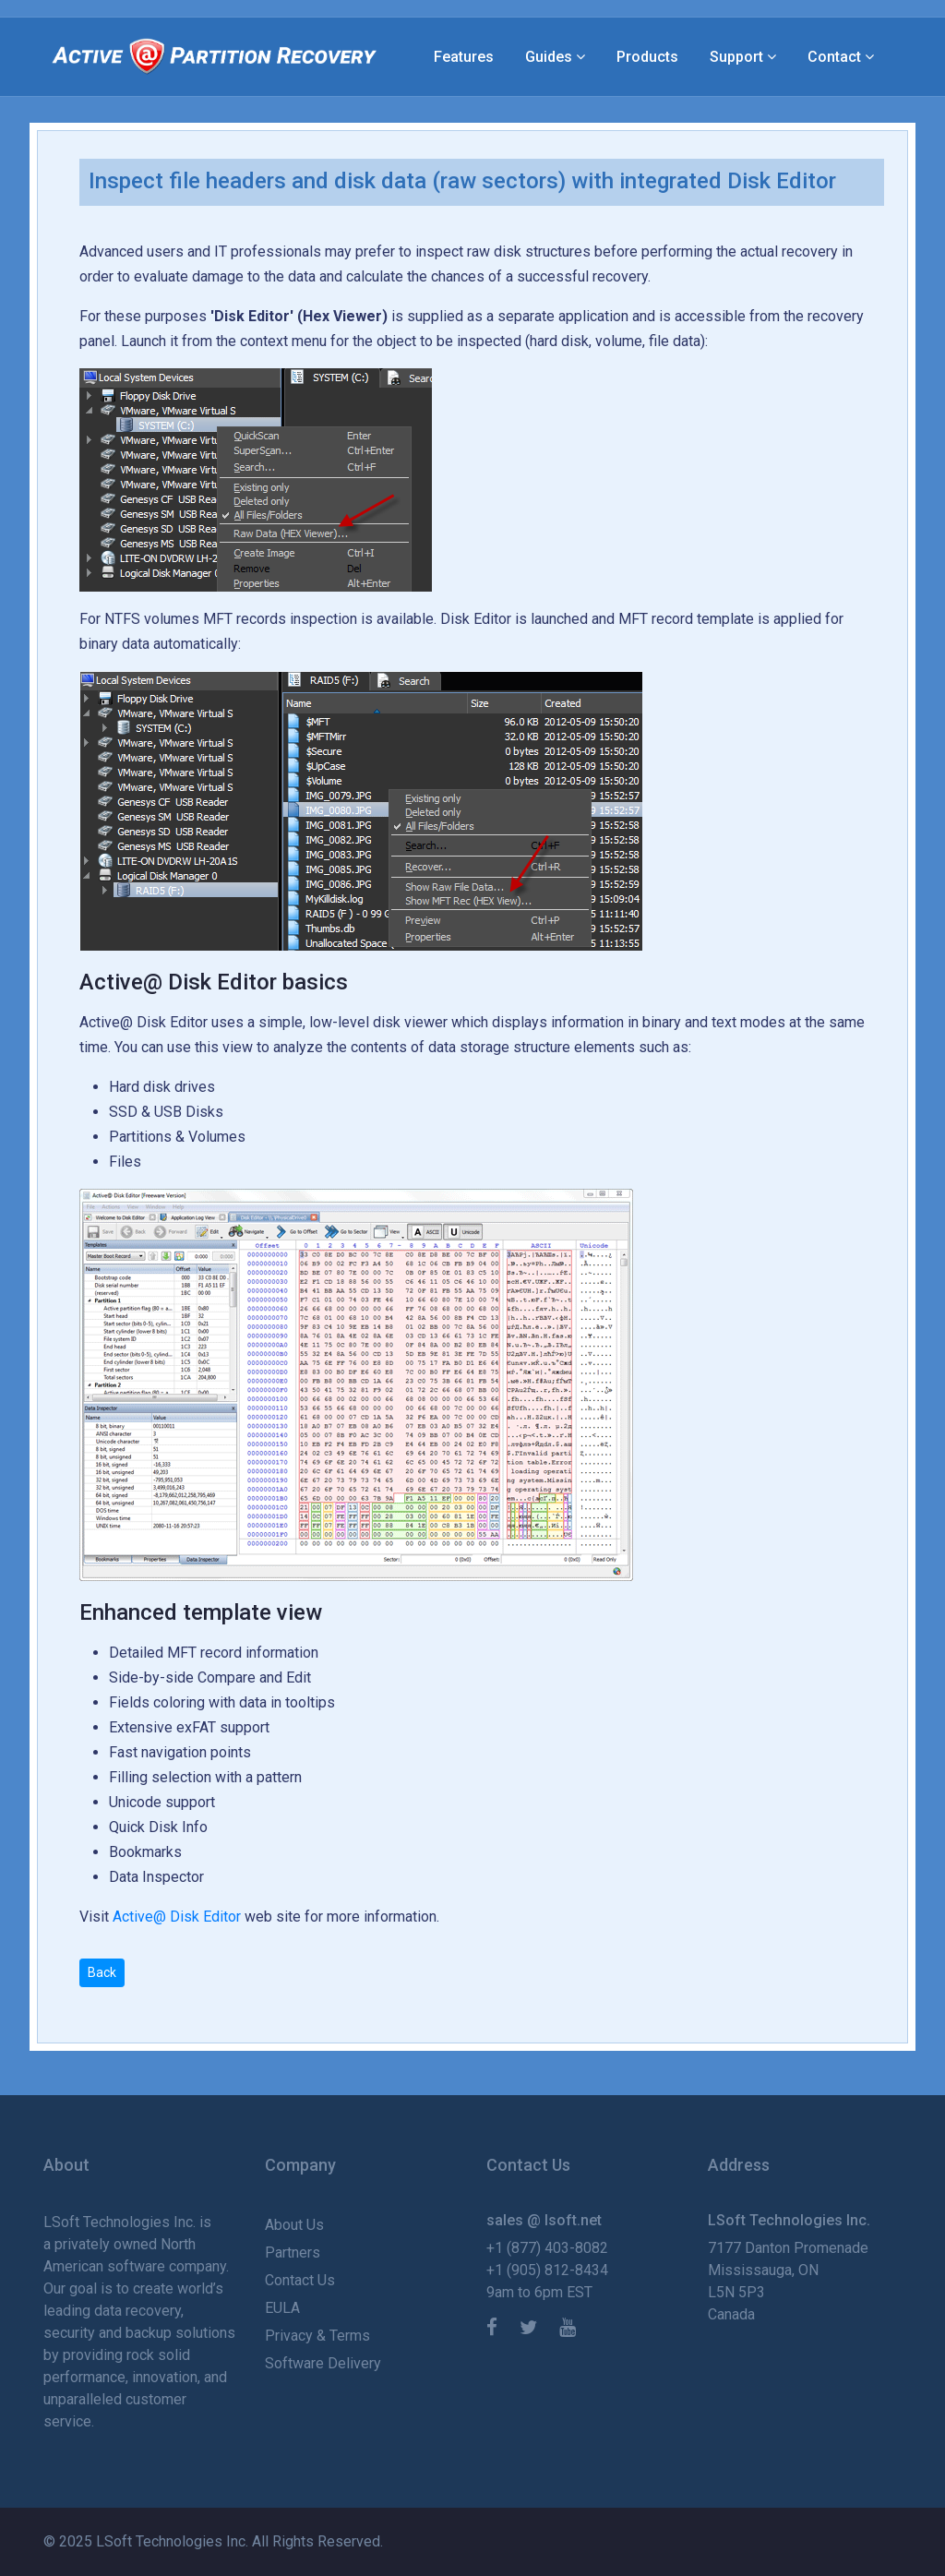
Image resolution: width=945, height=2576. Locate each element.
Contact (834, 57)
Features (464, 57)
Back (102, 1972)
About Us (294, 2225)
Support (736, 57)
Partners (292, 2252)
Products (647, 57)
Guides (548, 57)
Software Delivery (323, 2363)
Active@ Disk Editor (177, 1916)
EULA (282, 2308)
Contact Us (300, 2280)
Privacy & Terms (317, 2335)
